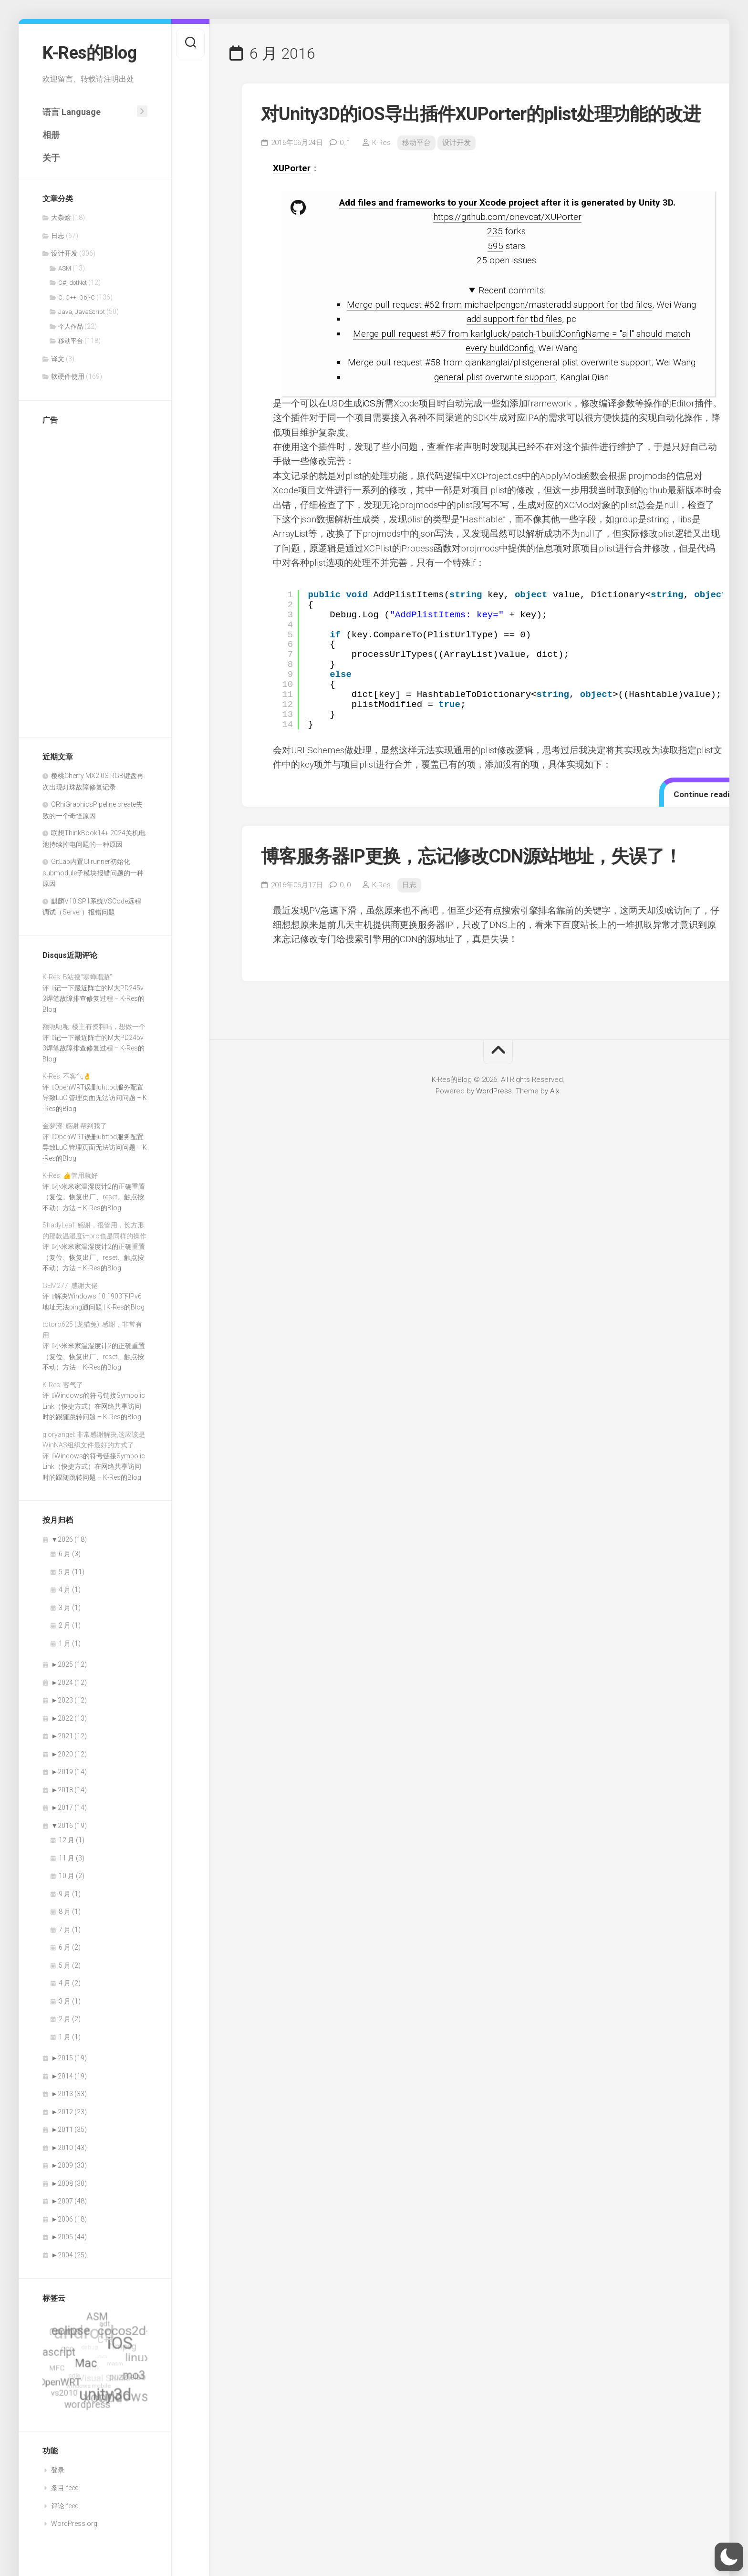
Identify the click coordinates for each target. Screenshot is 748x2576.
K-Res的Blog (89, 53)
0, (345, 142)
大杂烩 (61, 217)
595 (495, 245)
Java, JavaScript (81, 311)
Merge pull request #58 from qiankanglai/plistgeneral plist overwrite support (500, 362)
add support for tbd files (514, 318)
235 (495, 231)
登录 (57, 2470)
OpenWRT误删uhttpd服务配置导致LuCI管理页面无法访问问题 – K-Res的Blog (94, 1097)
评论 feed (65, 2506)
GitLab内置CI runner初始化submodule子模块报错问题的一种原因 (93, 872)
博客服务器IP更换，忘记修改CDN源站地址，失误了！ (471, 856)
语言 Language (71, 112)
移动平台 (70, 340)
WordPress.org (74, 2523)
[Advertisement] (80, 576)
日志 (57, 235)
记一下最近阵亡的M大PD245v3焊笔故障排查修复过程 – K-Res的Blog (93, 998)
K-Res (381, 142)
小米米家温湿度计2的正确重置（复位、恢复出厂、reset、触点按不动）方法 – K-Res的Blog (93, 1197)
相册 (51, 135)
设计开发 (64, 253)
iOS (368, 403)
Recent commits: (511, 290)
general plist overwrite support (495, 377)
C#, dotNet (72, 282)
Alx (554, 1091)
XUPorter (292, 168)
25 (482, 260)
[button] (729, 2557)
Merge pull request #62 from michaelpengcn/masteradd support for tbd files (499, 304)
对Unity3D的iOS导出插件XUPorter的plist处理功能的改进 (480, 114)
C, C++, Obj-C (76, 297)
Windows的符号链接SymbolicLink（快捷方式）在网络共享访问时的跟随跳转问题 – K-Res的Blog (93, 1406)
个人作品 (70, 326)
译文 (57, 359)
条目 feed (65, 2488)
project (524, 202)
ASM (64, 268)
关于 (51, 158)
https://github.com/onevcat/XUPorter (507, 216)
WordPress (494, 1091)
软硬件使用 (67, 376)
